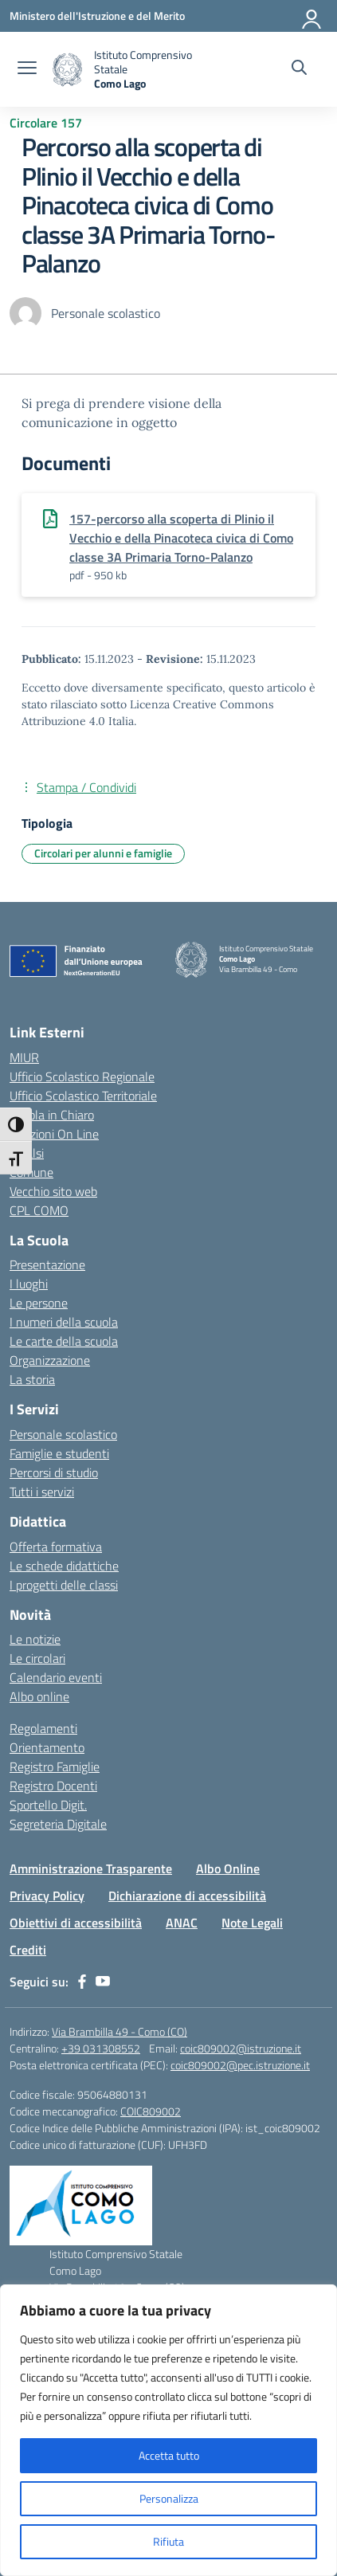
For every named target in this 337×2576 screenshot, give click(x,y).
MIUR (24, 1057)
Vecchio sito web (53, 1191)
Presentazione (47, 1264)
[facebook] (82, 1981)
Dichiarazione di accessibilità (187, 1895)
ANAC (182, 1922)
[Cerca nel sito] (299, 69)
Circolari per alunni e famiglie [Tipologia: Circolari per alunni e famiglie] (103, 853)
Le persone (39, 1302)
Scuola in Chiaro (52, 1114)
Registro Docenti (53, 1785)
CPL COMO (39, 1210)
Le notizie (35, 1639)
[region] (168, 2430)
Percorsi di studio (54, 1472)
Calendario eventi (56, 1677)
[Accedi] (312, 15)
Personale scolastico (63, 1434)
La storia (32, 1379)
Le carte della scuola (64, 1341)
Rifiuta (168, 2541)
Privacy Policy (47, 1895)
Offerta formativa (56, 1546)
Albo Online (228, 1868)
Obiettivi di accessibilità (76, 1922)
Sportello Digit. (48, 1804)
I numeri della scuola (64, 1321)
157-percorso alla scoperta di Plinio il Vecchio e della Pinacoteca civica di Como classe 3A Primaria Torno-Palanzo (181, 538)
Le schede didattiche (64, 1565)
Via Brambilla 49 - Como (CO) (119, 2031)
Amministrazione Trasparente (91, 1868)
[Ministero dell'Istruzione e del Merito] (97, 15)
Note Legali (252, 1922)
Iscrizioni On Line (54, 1133)
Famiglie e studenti (59, 1453)
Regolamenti (43, 1728)
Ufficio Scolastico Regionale (82, 1076)
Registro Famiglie (55, 1766)
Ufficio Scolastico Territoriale (83, 1095)
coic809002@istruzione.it (240, 2048)
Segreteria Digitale (58, 1823)
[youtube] (103, 1981)
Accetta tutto (169, 2455)
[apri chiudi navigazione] (27, 69)
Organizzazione (50, 1360)
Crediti (28, 1949)
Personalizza (168, 2498)
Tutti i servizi (42, 1491)
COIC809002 (150, 2111)
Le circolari (37, 1658)
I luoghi (29, 1283)
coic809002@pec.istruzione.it (240, 2064)
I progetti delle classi (64, 1584)
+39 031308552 (100, 2048)
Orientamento (47, 1747)
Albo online (39, 1696)
